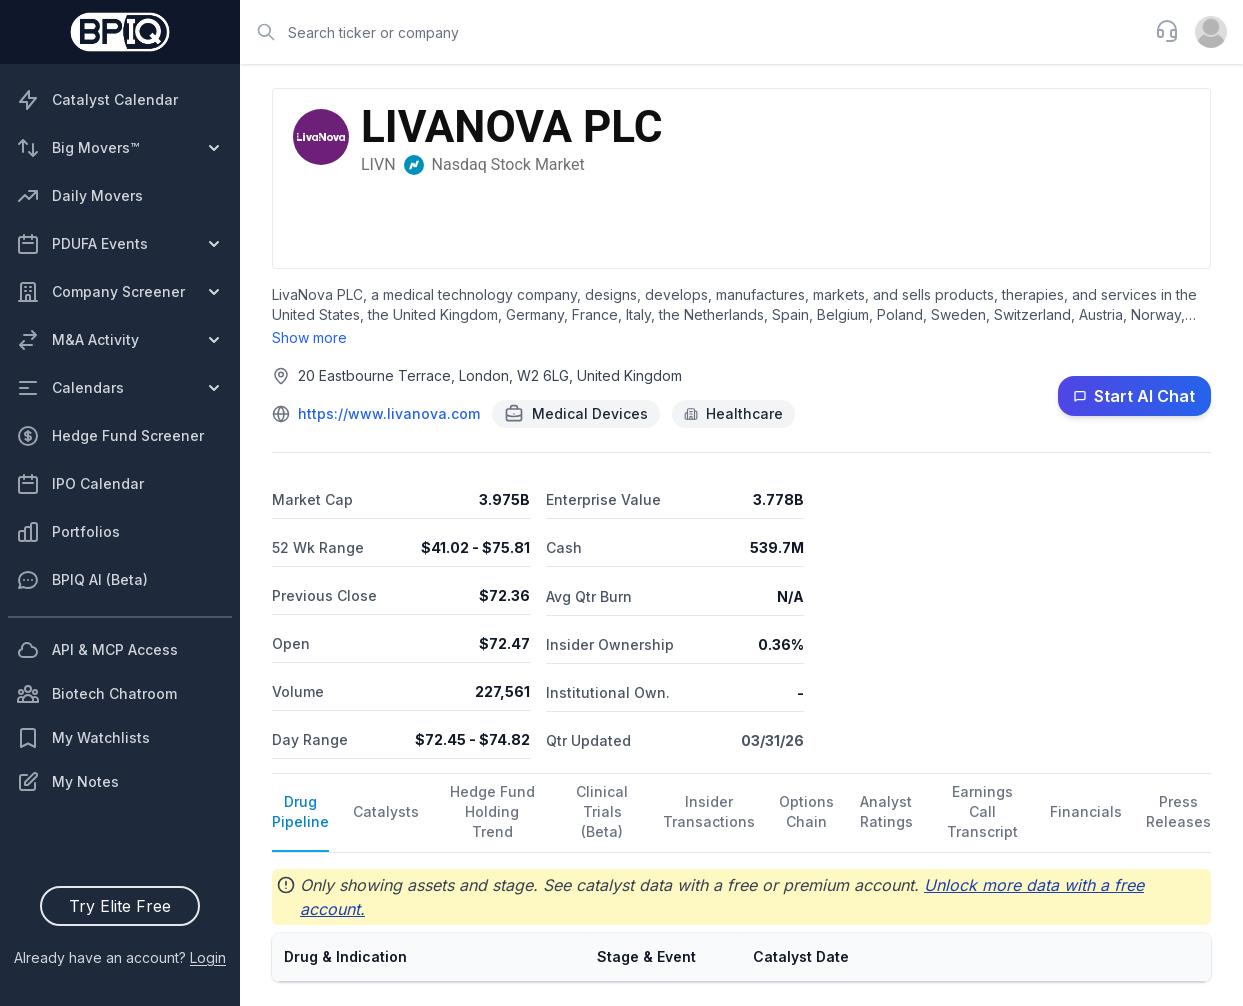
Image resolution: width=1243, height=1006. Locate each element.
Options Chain (806, 811)
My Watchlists (83, 738)
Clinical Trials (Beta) (602, 811)
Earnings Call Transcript (982, 811)
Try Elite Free (120, 906)
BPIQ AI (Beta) (82, 580)
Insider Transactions (709, 811)
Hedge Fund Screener (110, 436)
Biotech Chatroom (96, 694)
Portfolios (68, 532)
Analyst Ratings (886, 811)
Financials (1086, 811)
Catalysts (386, 811)
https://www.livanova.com (389, 413)
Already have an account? (120, 957)
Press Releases (1178, 811)
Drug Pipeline (300, 811)
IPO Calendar (80, 484)
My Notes (67, 782)
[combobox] (691, 32)
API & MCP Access (97, 650)
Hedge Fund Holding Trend (492, 811)
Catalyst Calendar (97, 100)
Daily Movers (79, 196)
